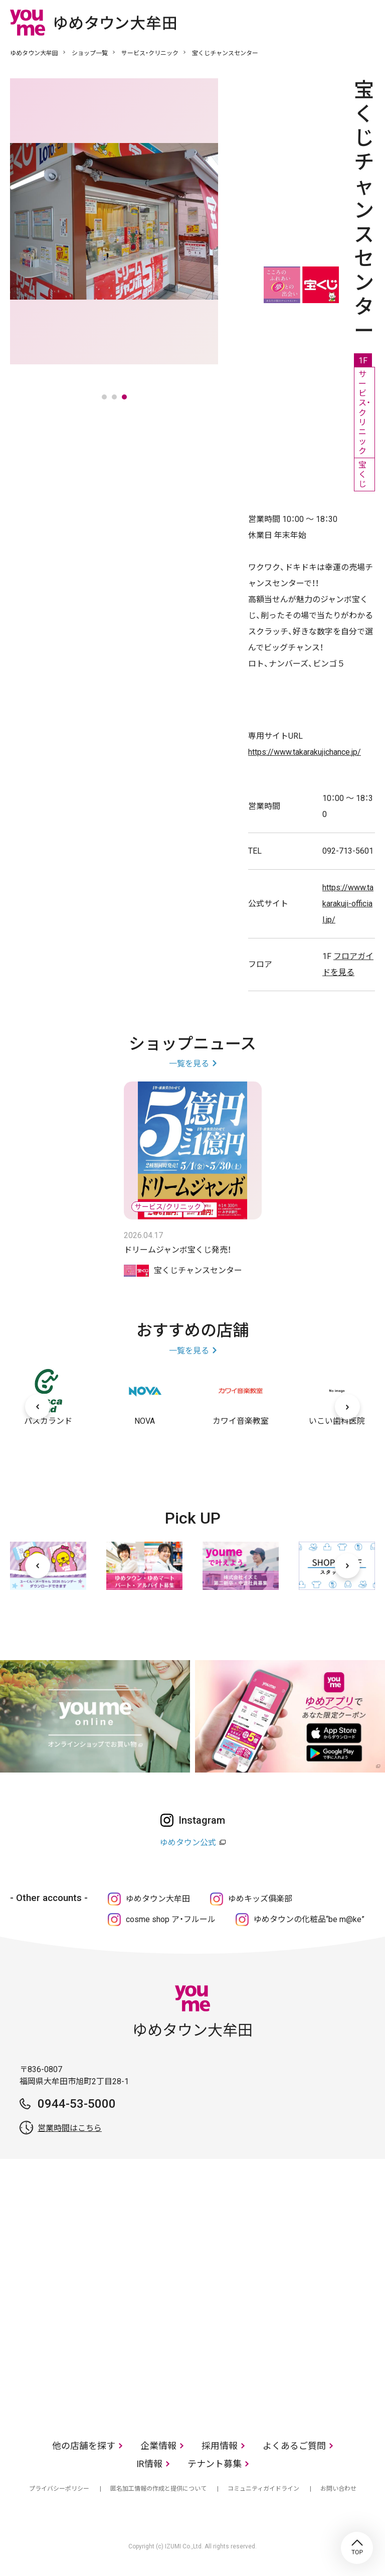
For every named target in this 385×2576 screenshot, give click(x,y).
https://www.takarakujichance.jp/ (304, 752)
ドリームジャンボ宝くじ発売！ (177, 1250)
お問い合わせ (338, 2488)
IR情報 (149, 2464)
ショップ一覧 (90, 53)
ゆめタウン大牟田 (34, 53)
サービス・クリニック (149, 53)
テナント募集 (214, 2464)
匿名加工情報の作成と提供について (158, 2488)
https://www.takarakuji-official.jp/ (347, 903)
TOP (357, 2548)
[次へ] (347, 1406)
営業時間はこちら (70, 2128)
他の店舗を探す (83, 2446)
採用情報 (220, 2446)
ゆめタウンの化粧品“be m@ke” (309, 1919)
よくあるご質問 (294, 2446)
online (337, 22)
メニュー (367, 22)
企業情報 (158, 2446)
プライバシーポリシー (59, 2488)
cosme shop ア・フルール (171, 1919)
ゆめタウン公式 (188, 1842)
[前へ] (37, 1406)
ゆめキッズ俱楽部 (260, 1899)
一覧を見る (189, 1063)
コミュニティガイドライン (263, 2488)
